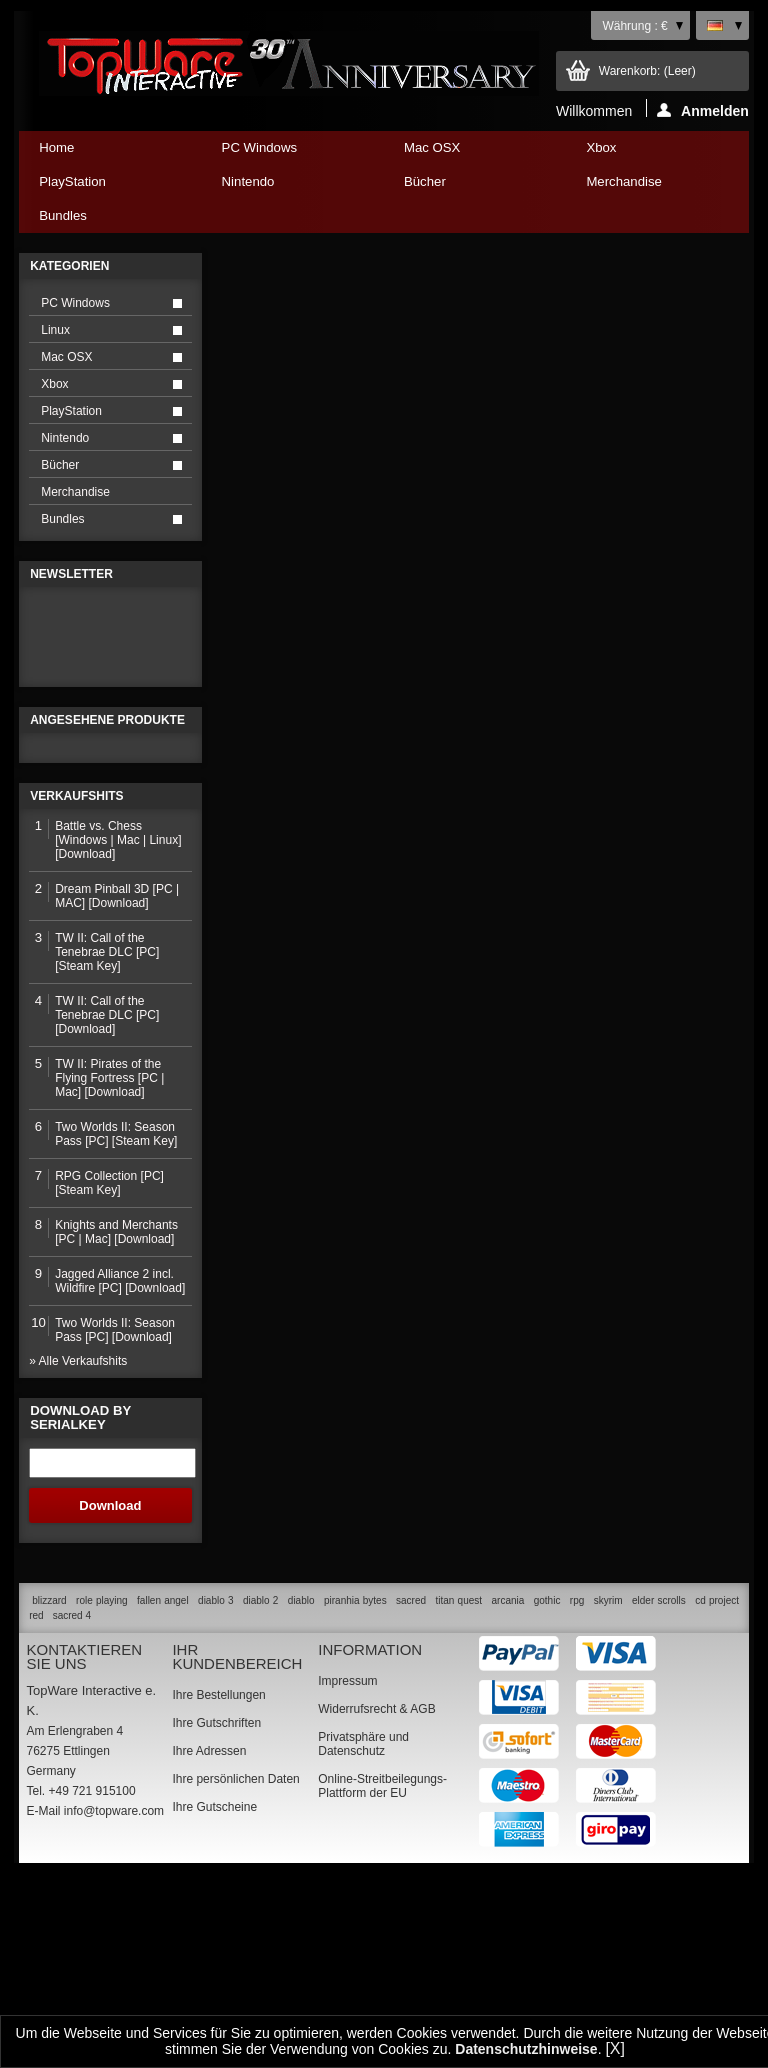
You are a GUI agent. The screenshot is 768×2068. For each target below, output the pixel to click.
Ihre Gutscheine (214, 2001)
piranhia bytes (355, 1794)
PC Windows (287, 152)
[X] (615, 2048)
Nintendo (287, 186)
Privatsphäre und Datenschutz (363, 1938)
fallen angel (163, 1794)
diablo (301, 1794)
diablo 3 (215, 1794)
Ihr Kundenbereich (237, 1850)
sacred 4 (72, 1809)
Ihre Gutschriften (216, 1917)
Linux (55, 330)
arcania (507, 1794)
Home (56, 147)
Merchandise (624, 181)
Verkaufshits (76, 991)
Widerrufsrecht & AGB (376, 1903)
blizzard (49, 1794)
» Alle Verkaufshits (78, 1556)
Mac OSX (469, 152)
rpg (577, 1794)
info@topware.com (114, 2005)
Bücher (469, 186)
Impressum (347, 1875)
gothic (547, 1794)
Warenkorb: (647, 71)
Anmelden (703, 110)
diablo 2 (260, 1794)
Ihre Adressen (209, 1945)
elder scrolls (659, 1794)
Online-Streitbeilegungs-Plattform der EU (382, 1980)
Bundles (104, 220)
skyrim (608, 1794)
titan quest (459, 1794)
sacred (411, 1794)
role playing (102, 1794)
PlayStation (104, 186)
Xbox (651, 152)
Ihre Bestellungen (218, 1889)
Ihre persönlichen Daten (235, 1973)
